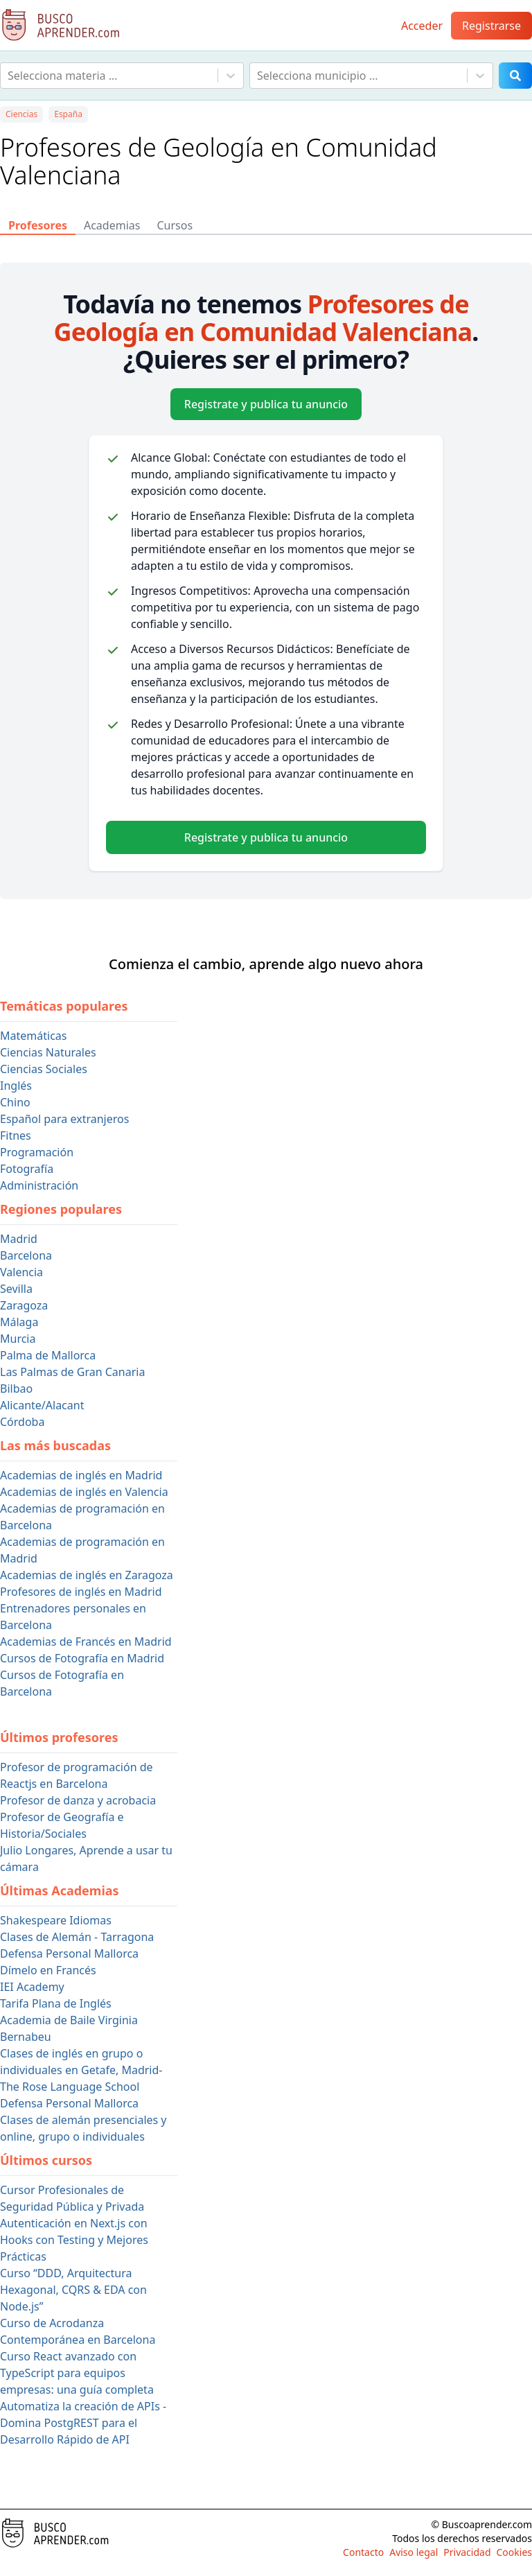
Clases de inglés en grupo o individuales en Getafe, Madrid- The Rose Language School (81, 2070)
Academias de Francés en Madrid (86, 1641)
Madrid (18, 1238)
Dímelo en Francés (48, 1970)
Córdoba (22, 1421)
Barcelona (26, 1255)
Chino (15, 1102)
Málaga (19, 1322)
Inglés (16, 1085)
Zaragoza (24, 1305)
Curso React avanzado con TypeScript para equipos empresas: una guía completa (77, 2373)
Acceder (422, 25)
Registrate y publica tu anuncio (266, 404)
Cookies (514, 2552)
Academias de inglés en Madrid (81, 1475)
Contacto (363, 2552)
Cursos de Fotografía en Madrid (82, 1658)
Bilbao (16, 1388)
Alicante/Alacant (42, 1405)
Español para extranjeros (64, 1118)
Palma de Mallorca (48, 1355)
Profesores (37, 225)
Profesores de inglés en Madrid (81, 1591)
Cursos (175, 225)
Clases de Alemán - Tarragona (77, 1936)
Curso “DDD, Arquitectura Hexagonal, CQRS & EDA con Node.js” (73, 2289)
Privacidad (466, 2552)
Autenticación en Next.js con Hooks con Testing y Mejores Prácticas (74, 2240)
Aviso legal (413, 2552)
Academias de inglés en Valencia (84, 1491)
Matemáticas (33, 1035)
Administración (39, 1185)
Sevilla (16, 1288)
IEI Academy (32, 1986)
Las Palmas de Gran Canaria (72, 1372)
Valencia (21, 1272)
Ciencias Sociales (43, 1069)
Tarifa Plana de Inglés (56, 2003)
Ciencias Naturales (48, 1052)
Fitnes (15, 1135)
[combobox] (9, 75)
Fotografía (26, 1168)
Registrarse (491, 25)
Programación (36, 1152)
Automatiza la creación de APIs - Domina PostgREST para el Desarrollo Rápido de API (83, 2423)
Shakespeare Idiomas (56, 1920)
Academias (112, 225)
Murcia (17, 1338)
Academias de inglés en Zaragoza (86, 1575)
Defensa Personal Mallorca (69, 1953)
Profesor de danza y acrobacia (78, 1800)
